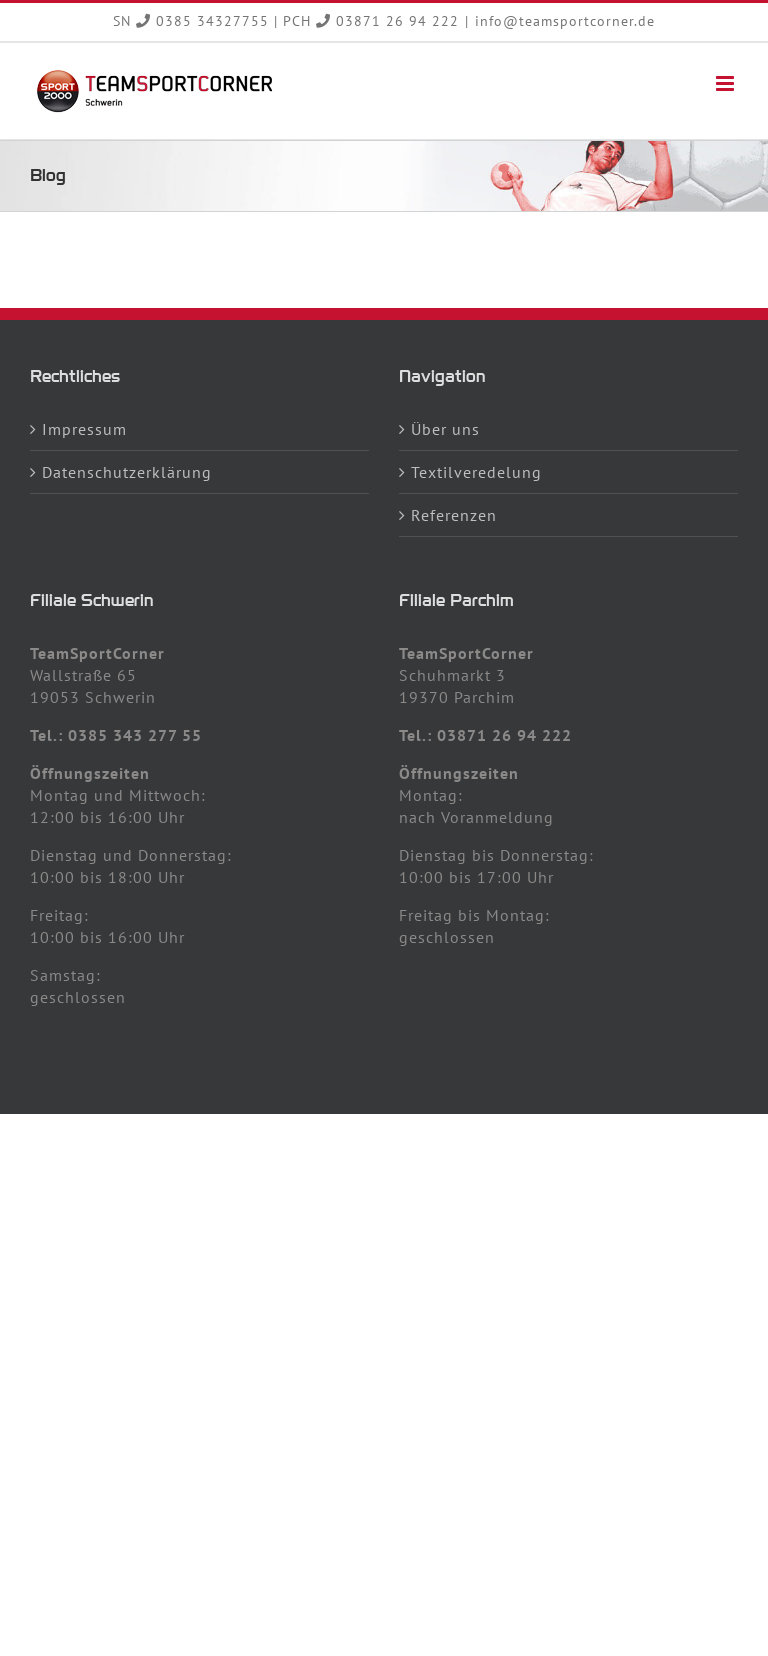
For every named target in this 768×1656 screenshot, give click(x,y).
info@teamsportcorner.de (565, 21)
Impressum (84, 429)
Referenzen (454, 515)
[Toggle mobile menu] (727, 83)
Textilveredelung (476, 472)
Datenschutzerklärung (127, 472)
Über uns (445, 429)
